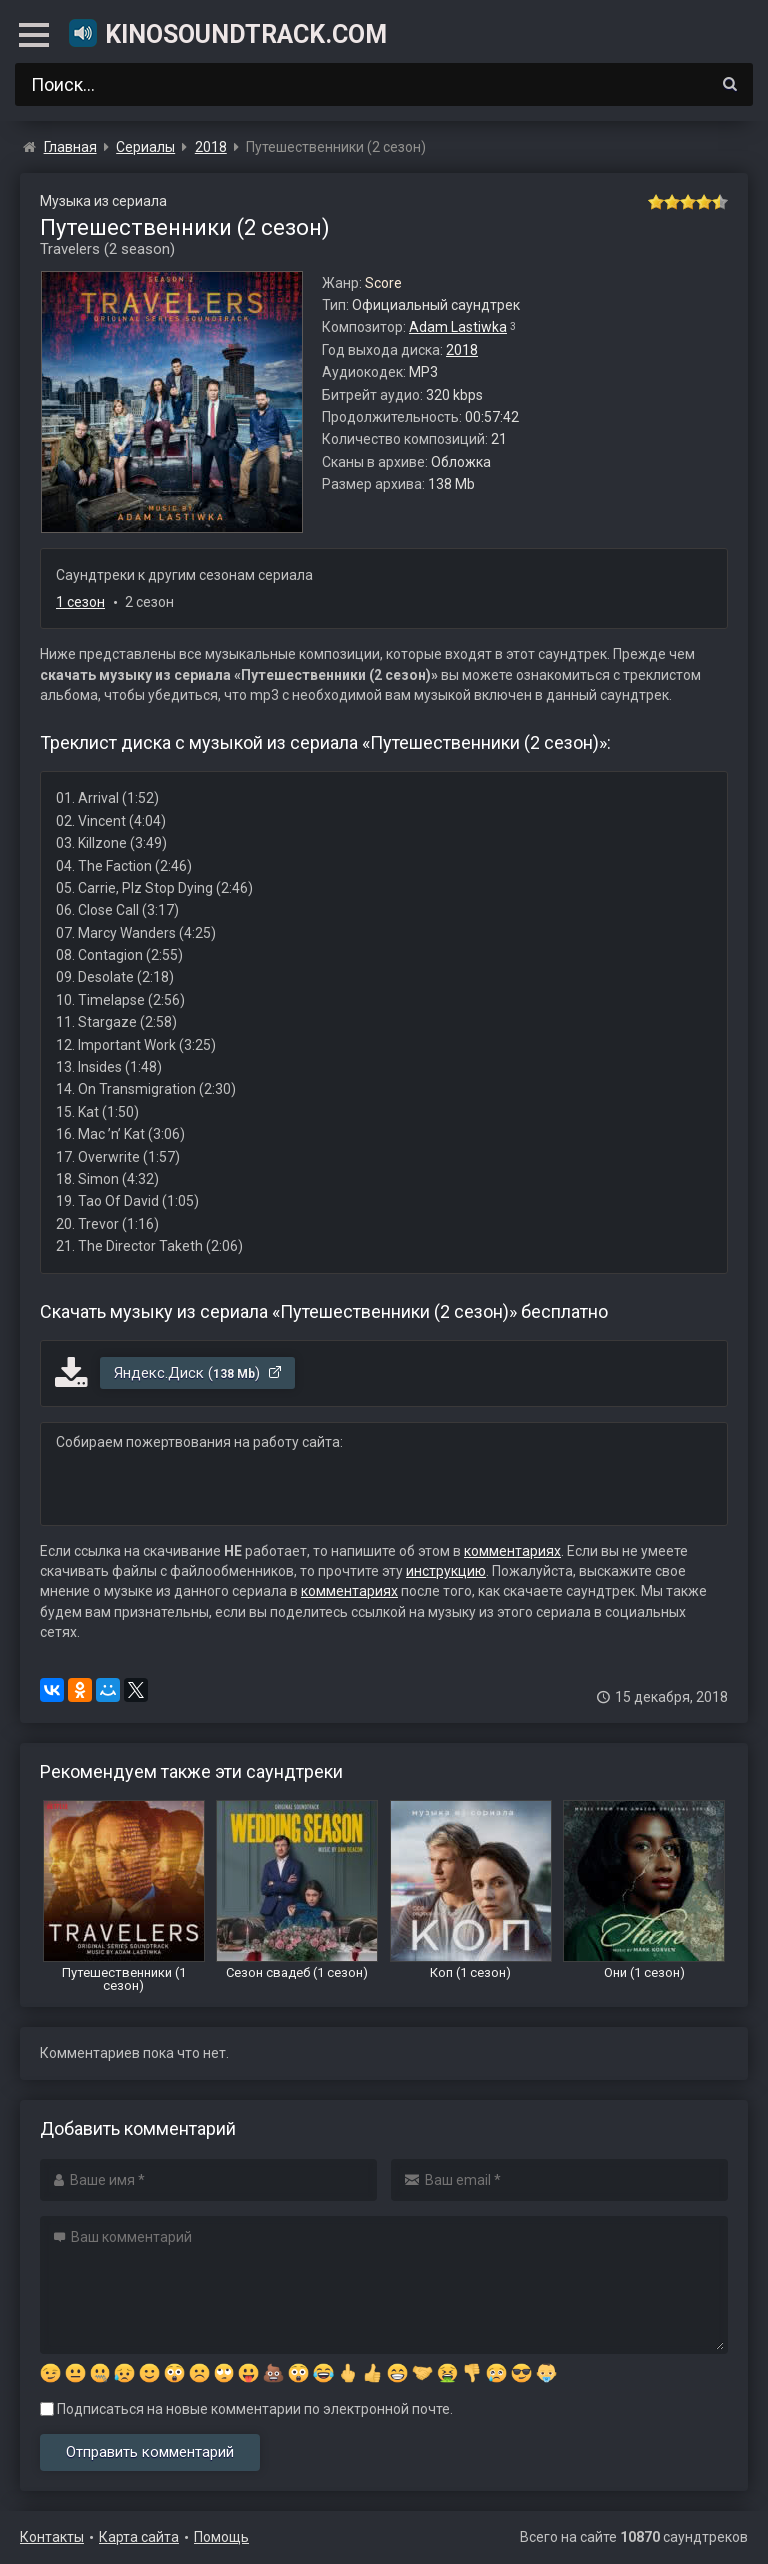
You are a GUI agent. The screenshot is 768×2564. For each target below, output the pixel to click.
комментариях (512, 1551)
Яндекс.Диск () (198, 1373)
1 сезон (80, 602)
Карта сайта (139, 2537)
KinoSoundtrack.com (227, 33)
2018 (462, 350)
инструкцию (446, 1571)
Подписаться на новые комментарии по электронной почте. (246, 2409)
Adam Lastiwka (458, 327)
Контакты (52, 2537)
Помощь (221, 2537)
